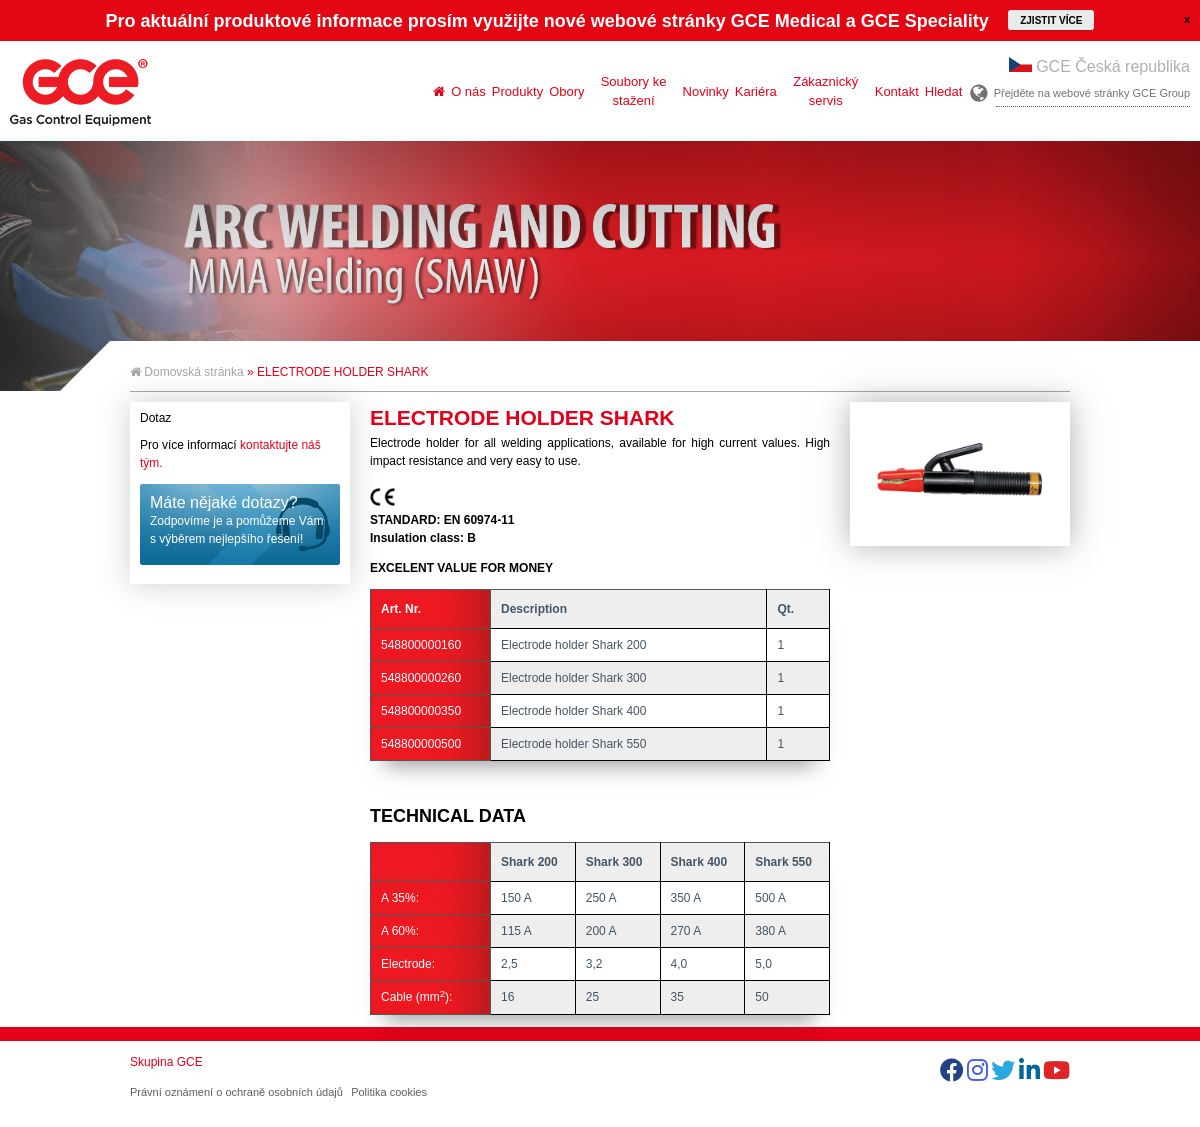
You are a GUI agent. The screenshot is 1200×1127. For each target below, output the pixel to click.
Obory (566, 91)
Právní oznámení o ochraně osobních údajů (236, 1092)
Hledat (944, 91)
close (1187, 19)
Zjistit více (1051, 20)
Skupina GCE (166, 1062)
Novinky (706, 91)
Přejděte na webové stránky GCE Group (1092, 93)
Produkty (517, 91)
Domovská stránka (187, 372)
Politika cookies (389, 1092)
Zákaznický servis (825, 91)
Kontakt (897, 91)
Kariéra (756, 91)
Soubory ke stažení (634, 91)
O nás (468, 91)
